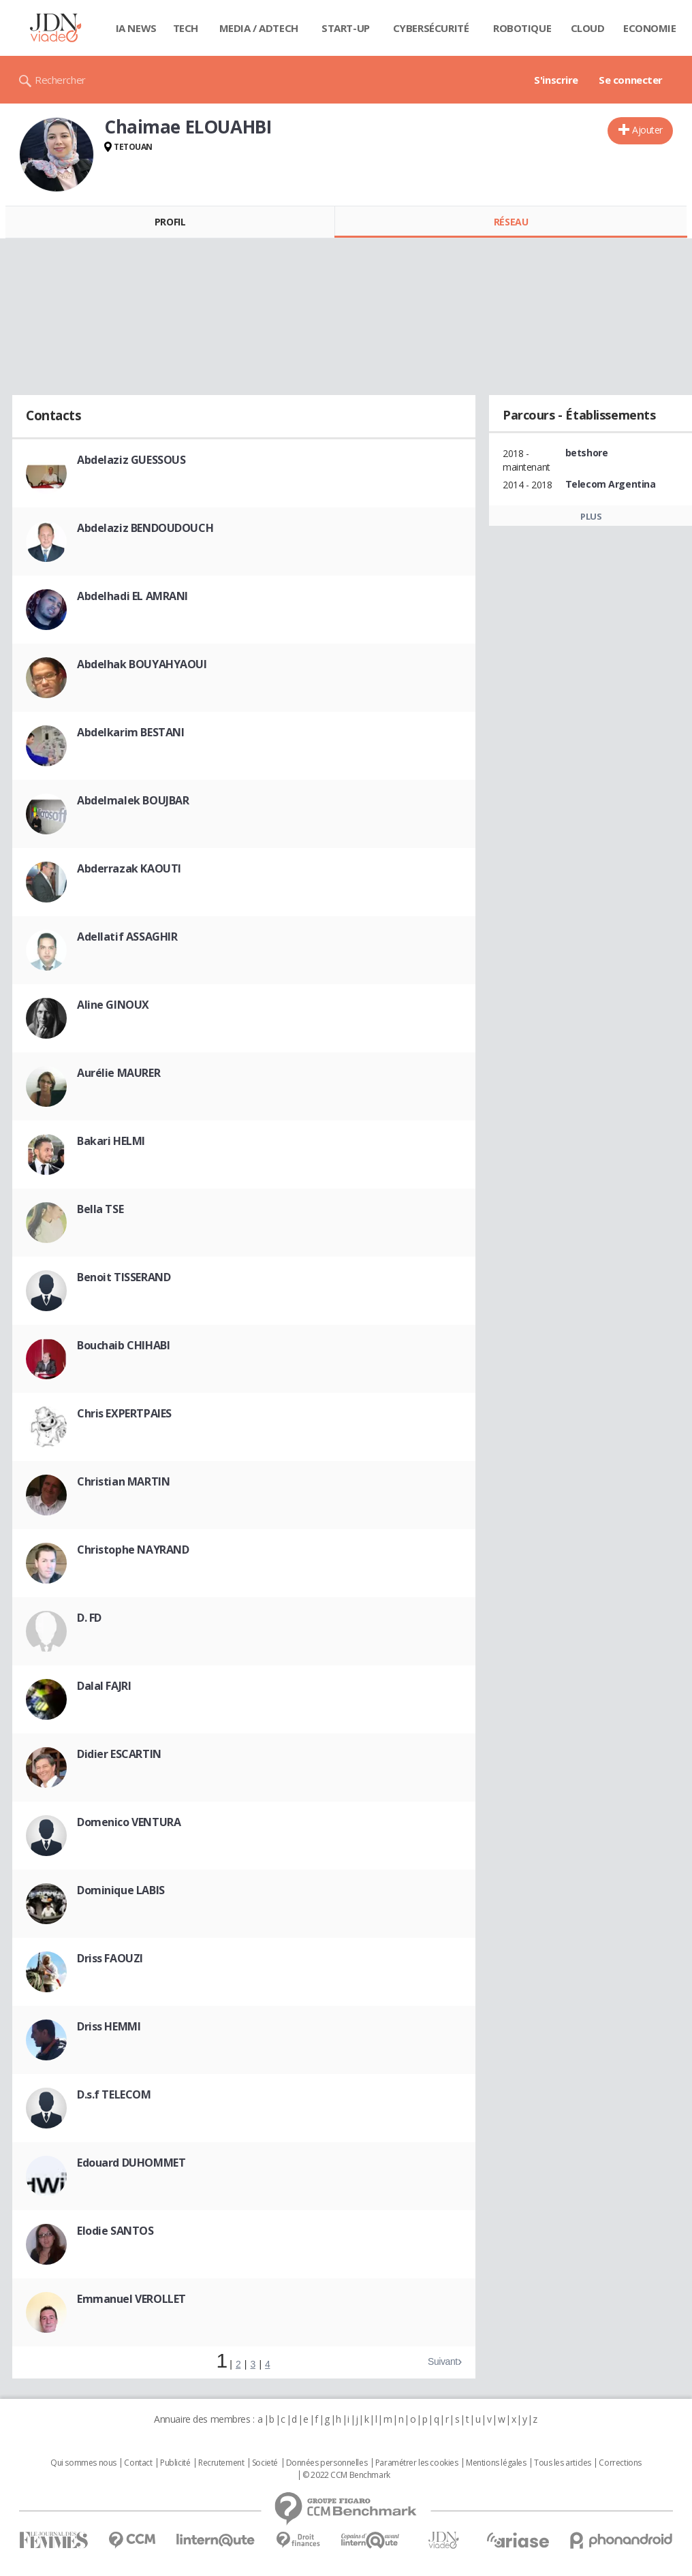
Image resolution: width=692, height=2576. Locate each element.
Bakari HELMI (111, 1140)
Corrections (620, 2463)
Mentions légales (496, 2463)
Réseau (511, 221)
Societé (265, 2463)
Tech (185, 28)
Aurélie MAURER (118, 1072)
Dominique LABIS (121, 1890)
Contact (138, 2463)
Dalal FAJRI (104, 1685)
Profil (170, 221)
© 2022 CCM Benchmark (346, 2475)
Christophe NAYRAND (133, 1549)
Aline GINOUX (113, 1004)
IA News (136, 28)
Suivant (443, 2361)
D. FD (89, 1617)
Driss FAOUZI (110, 1958)
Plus (590, 516)
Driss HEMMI (108, 2026)
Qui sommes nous (83, 2463)
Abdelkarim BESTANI (130, 732)
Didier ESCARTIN (119, 1753)
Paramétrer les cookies (416, 2463)
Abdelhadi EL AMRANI (132, 595)
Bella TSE (100, 1208)
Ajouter (647, 129)
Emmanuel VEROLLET (131, 2298)
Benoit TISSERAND (123, 1277)
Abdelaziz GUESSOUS (131, 459)
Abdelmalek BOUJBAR (133, 800)
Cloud (588, 28)
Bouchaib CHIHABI (123, 1345)
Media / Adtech (258, 28)
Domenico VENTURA (128, 1822)
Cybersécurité (431, 28)
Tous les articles (562, 2463)
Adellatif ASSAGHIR (127, 936)
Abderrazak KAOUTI (129, 868)
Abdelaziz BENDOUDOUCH (145, 527)
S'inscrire (556, 80)
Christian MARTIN (123, 1481)
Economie (649, 28)
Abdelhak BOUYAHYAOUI (142, 664)
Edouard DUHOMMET (131, 2162)
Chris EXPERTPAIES (124, 1413)
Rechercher (60, 80)
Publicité (175, 2463)
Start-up (345, 28)
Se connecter (631, 80)
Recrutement (221, 2463)
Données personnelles (327, 2463)
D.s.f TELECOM (114, 2094)
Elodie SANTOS (115, 2230)
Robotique (522, 28)
